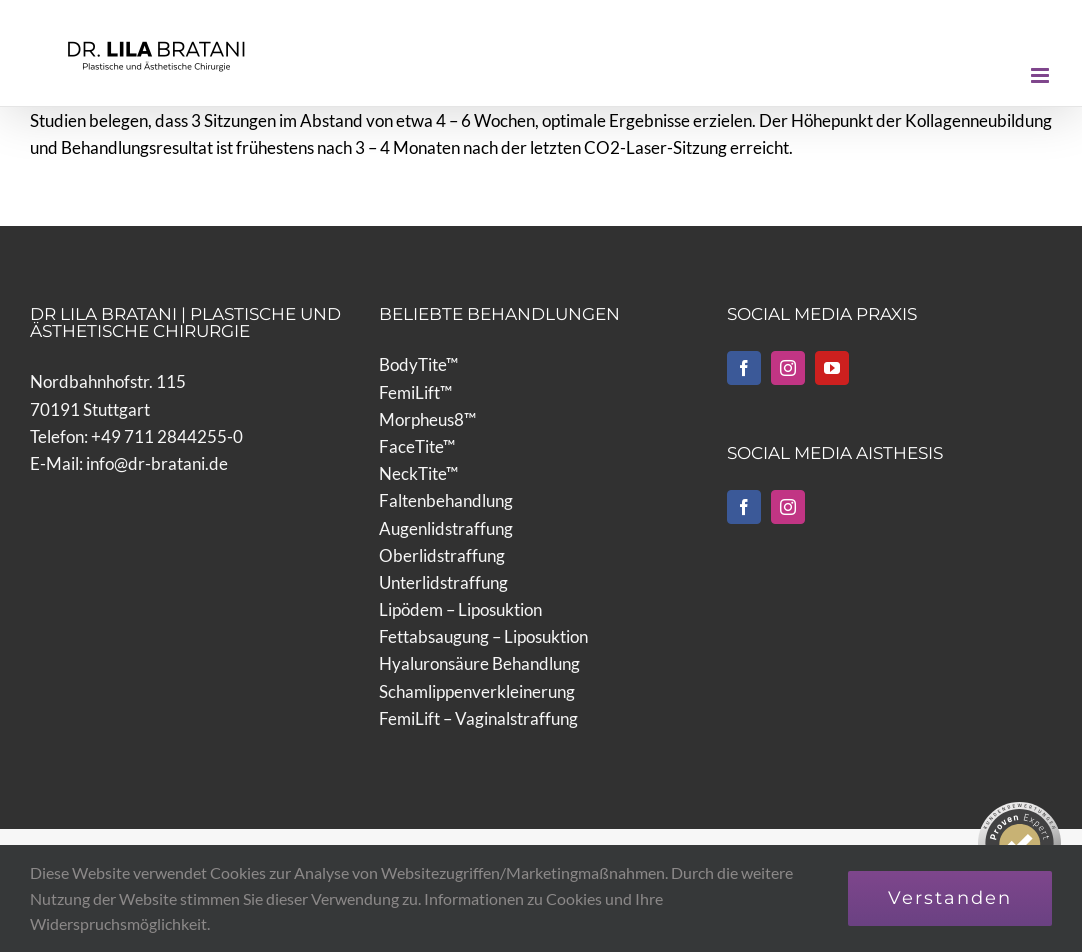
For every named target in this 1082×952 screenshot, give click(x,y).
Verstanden (950, 898)
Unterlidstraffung (443, 582)
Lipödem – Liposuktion (460, 609)
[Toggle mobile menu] (1041, 75)
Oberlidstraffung (442, 555)
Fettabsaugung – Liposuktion (483, 636)
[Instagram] (788, 368)
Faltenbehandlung (446, 500)
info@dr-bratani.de (157, 463)
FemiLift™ (415, 392)
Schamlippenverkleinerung (477, 691)
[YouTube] (832, 368)
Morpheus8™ (427, 419)
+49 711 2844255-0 (167, 436)
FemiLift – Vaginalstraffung (478, 718)
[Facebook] (744, 368)
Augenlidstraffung (446, 528)
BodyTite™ (418, 364)
